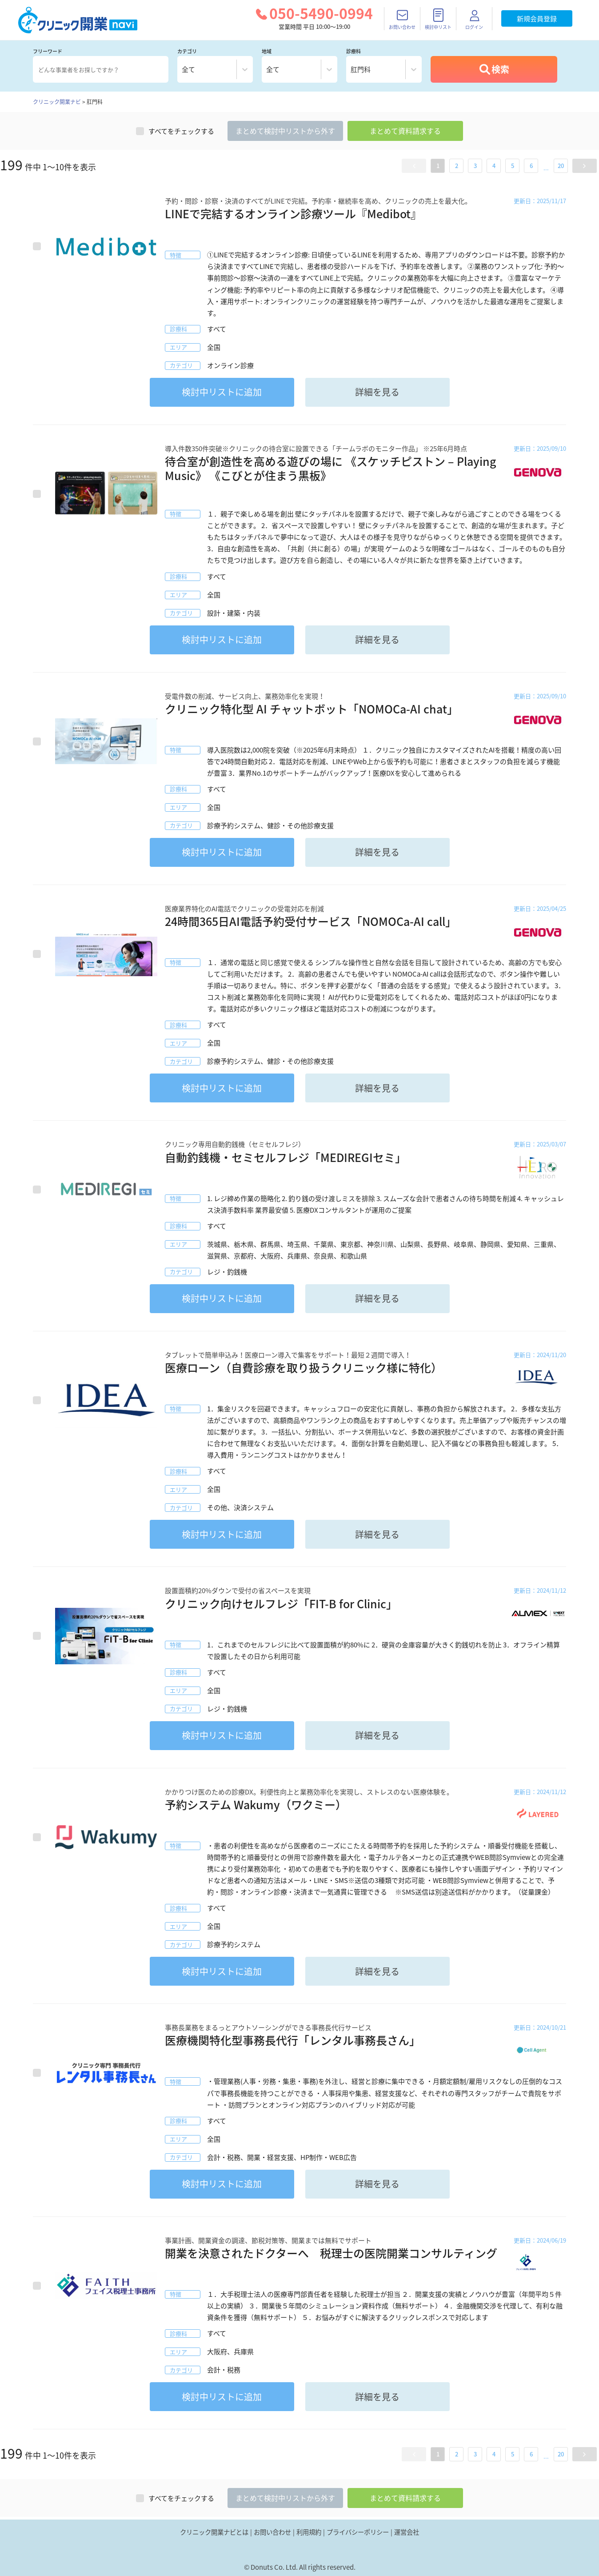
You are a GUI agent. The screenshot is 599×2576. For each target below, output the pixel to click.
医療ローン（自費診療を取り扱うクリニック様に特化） (303, 1367)
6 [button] (531, 165)
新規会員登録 (537, 19)
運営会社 (406, 2532)
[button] (414, 166)
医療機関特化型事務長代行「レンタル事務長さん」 (292, 2040)
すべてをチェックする (175, 131)
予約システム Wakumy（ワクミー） (256, 1804)
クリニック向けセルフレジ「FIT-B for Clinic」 (281, 1603)
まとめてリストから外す (285, 130)
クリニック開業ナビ (57, 102)
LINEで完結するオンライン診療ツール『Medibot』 (293, 213)
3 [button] (475, 165)
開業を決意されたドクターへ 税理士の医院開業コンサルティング (331, 2253)
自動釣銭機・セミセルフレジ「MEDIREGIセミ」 (285, 1157)
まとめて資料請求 (405, 130)
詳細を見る (377, 391)
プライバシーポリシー (358, 2532)
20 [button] (561, 165)
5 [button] (512, 165)
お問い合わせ (272, 2532)
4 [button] (493, 165)
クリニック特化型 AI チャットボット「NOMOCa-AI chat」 (311, 709)
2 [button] (456, 165)
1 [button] (437, 165)
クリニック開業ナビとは (214, 2532)
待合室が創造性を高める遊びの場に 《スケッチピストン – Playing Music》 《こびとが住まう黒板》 (330, 468)
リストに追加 (222, 391)
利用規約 (308, 2532)
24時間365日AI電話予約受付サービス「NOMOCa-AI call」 (310, 921)
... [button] (546, 168)
